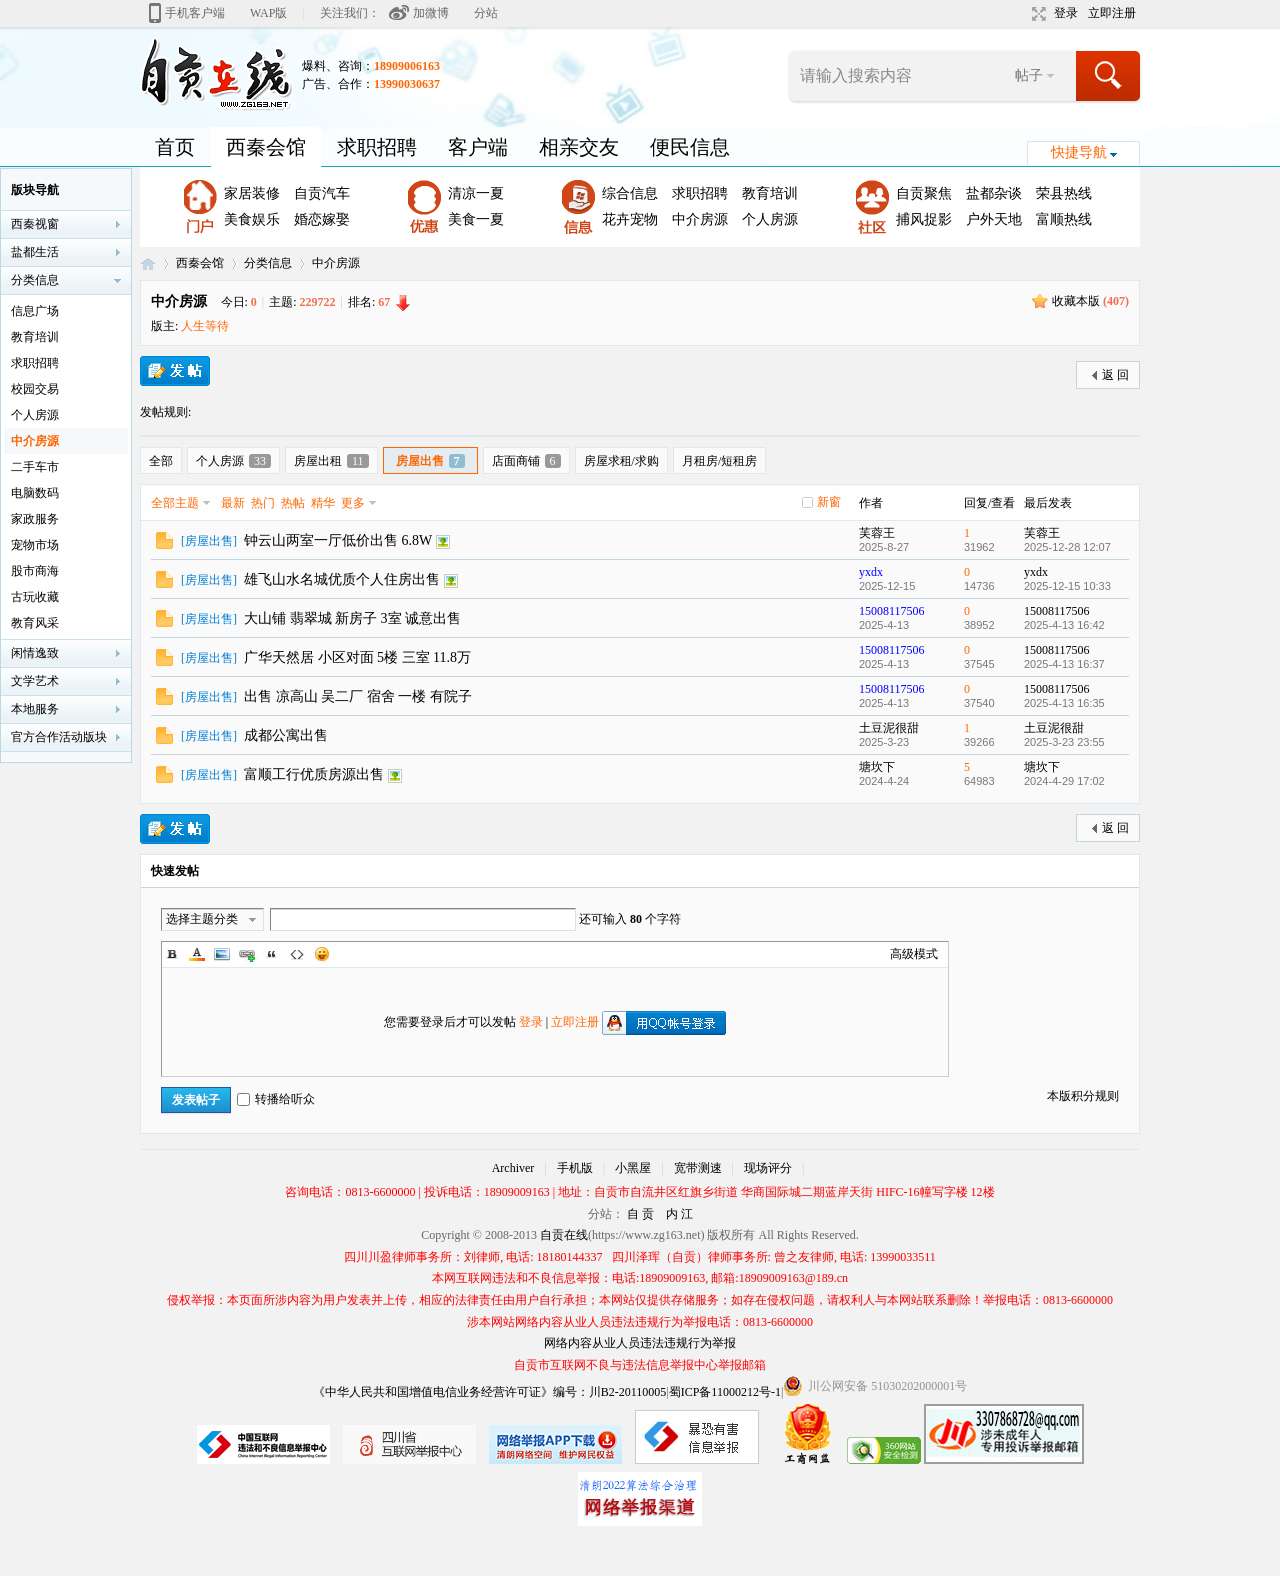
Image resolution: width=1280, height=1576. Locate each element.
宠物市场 (35, 545)
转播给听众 (276, 1099)
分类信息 (268, 263)
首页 (175, 147)
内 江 (679, 1214)
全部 (161, 461)
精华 (323, 503)
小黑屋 (633, 1168)
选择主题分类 (202, 919)
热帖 (293, 503)
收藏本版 (1090, 301)
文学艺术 (35, 681)
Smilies (322, 954)
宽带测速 (698, 1168)
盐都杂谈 (994, 193)
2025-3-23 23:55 (1064, 742)
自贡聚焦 (924, 193)
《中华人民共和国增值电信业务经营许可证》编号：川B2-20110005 (490, 1392)
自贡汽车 (322, 193)
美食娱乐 (252, 219)
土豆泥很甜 (889, 728)
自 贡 (640, 1214)
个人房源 (770, 219)
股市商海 (35, 571)
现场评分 (768, 1168)
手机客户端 (195, 13)
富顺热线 (1064, 219)
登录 (1066, 13)
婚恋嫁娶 (322, 219)
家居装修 (252, 193)
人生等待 (205, 326)
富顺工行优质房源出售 (314, 774)
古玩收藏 (35, 597)
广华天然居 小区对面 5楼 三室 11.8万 (357, 657)
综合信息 (630, 193)
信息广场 (35, 311)
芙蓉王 (877, 533)
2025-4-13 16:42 (1064, 625)
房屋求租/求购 (621, 461)
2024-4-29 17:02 (1064, 781)
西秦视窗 (35, 224)
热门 (263, 503)
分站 (486, 13)
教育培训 (770, 193)
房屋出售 (430, 461)
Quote (272, 954)
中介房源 (700, 219)
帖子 (1029, 75)
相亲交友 (579, 147)
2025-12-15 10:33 (1067, 586)
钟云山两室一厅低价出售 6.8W (338, 540)
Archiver (513, 1168)
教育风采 (35, 623)
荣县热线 (1064, 193)
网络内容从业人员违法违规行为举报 (640, 1343)
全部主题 (175, 503)
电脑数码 (35, 493)
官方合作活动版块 (59, 737)
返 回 (1115, 375)
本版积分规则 (1083, 1096)
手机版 (575, 1168)
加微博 (431, 13)
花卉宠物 (630, 219)
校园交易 (35, 389)
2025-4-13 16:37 (1064, 664)
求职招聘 (377, 147)
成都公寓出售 (286, 735)
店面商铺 (526, 461)
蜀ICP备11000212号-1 (725, 1392)
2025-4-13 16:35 (1064, 703)
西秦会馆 (266, 147)
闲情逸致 (35, 653)
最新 (233, 503)
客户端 (478, 147)
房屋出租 (331, 461)
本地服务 (35, 709)
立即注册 (1112, 13)
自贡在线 (148, 263)
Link (247, 954)
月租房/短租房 (719, 461)
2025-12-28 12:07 (1067, 547)
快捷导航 (1079, 152)
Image (222, 954)
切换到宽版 (1036, 14)
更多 (353, 503)
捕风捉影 (924, 219)
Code (297, 954)
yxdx (871, 572)
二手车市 (35, 467)
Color (197, 954)
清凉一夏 (476, 193)
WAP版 (268, 13)
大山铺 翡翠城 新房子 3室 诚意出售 (352, 618)
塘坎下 (877, 767)
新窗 (829, 502)
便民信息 (690, 147)
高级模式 (914, 954)
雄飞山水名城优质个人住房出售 (342, 579)
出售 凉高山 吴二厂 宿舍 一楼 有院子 (358, 696)
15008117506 (892, 611)
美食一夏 (476, 219)
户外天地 (994, 219)
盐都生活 (35, 252)
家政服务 (35, 519)
